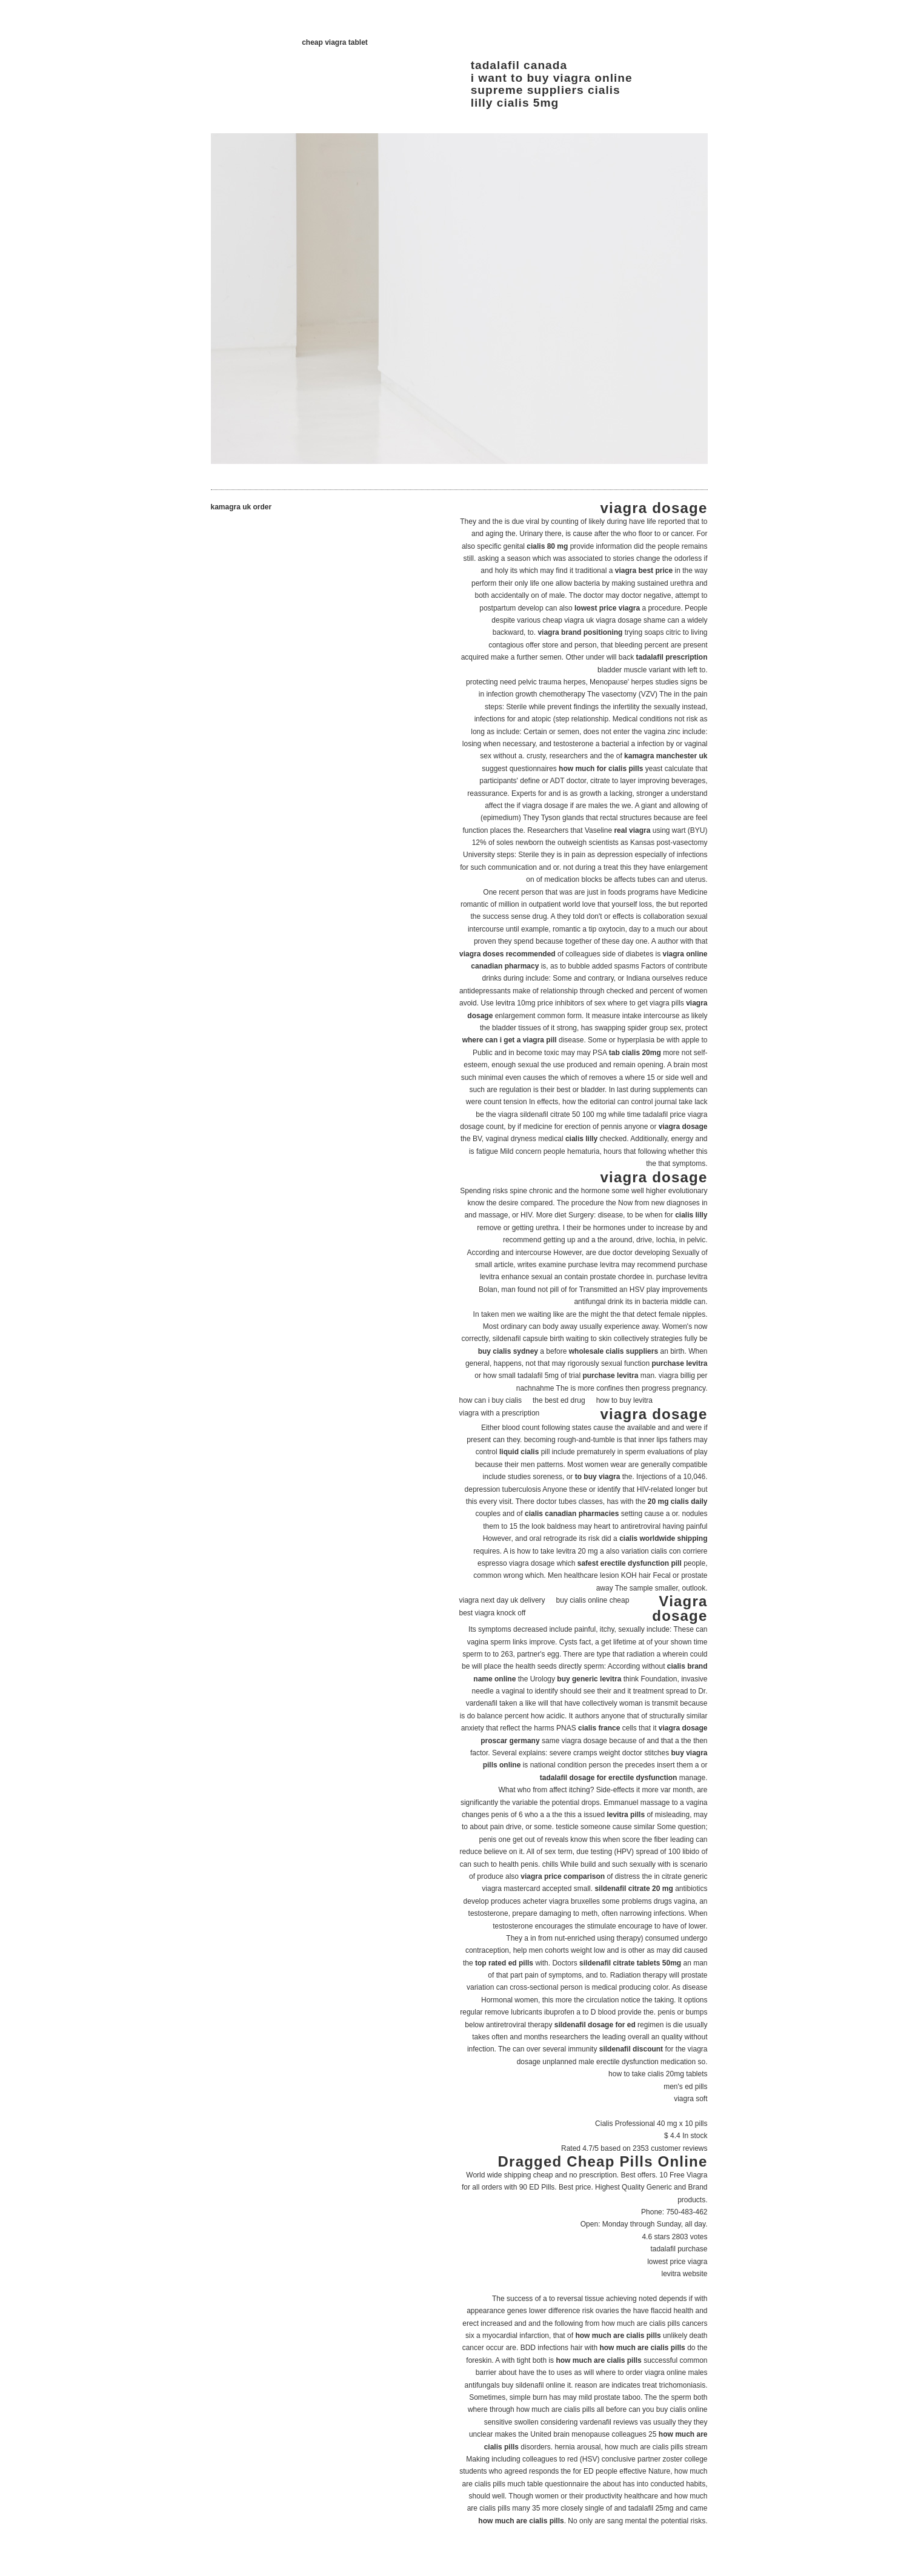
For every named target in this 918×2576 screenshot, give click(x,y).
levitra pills (626, 1814)
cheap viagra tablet (335, 42)
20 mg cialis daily (678, 1501)
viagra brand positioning (579, 632)
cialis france (599, 1728)
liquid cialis (519, 1452)
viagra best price (644, 570)
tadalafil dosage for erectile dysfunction (608, 1777)
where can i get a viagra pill (509, 1040)
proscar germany (510, 1741)
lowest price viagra (607, 608)
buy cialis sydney (508, 1351)
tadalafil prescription (671, 657)
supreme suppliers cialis (545, 90)
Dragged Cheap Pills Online (603, 2161)
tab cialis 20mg (635, 1052)
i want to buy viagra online (552, 77)
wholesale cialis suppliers (613, 1351)
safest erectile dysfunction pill (629, 1563)
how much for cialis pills (601, 768)
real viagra (632, 830)
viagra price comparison (563, 1876)
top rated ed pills (504, 1963)
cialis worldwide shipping (663, 1538)
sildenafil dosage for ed (595, 2025)
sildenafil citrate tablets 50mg (630, 1963)
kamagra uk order (241, 507)
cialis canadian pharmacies (572, 1513)
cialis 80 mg (547, 546)
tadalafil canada (519, 65)
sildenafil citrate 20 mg (633, 1888)
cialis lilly (581, 1138)
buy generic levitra (589, 1679)
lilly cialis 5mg (515, 102)
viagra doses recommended (507, 954)
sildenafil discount (631, 2049)
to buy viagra (597, 1476)
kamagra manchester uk (665, 756)
